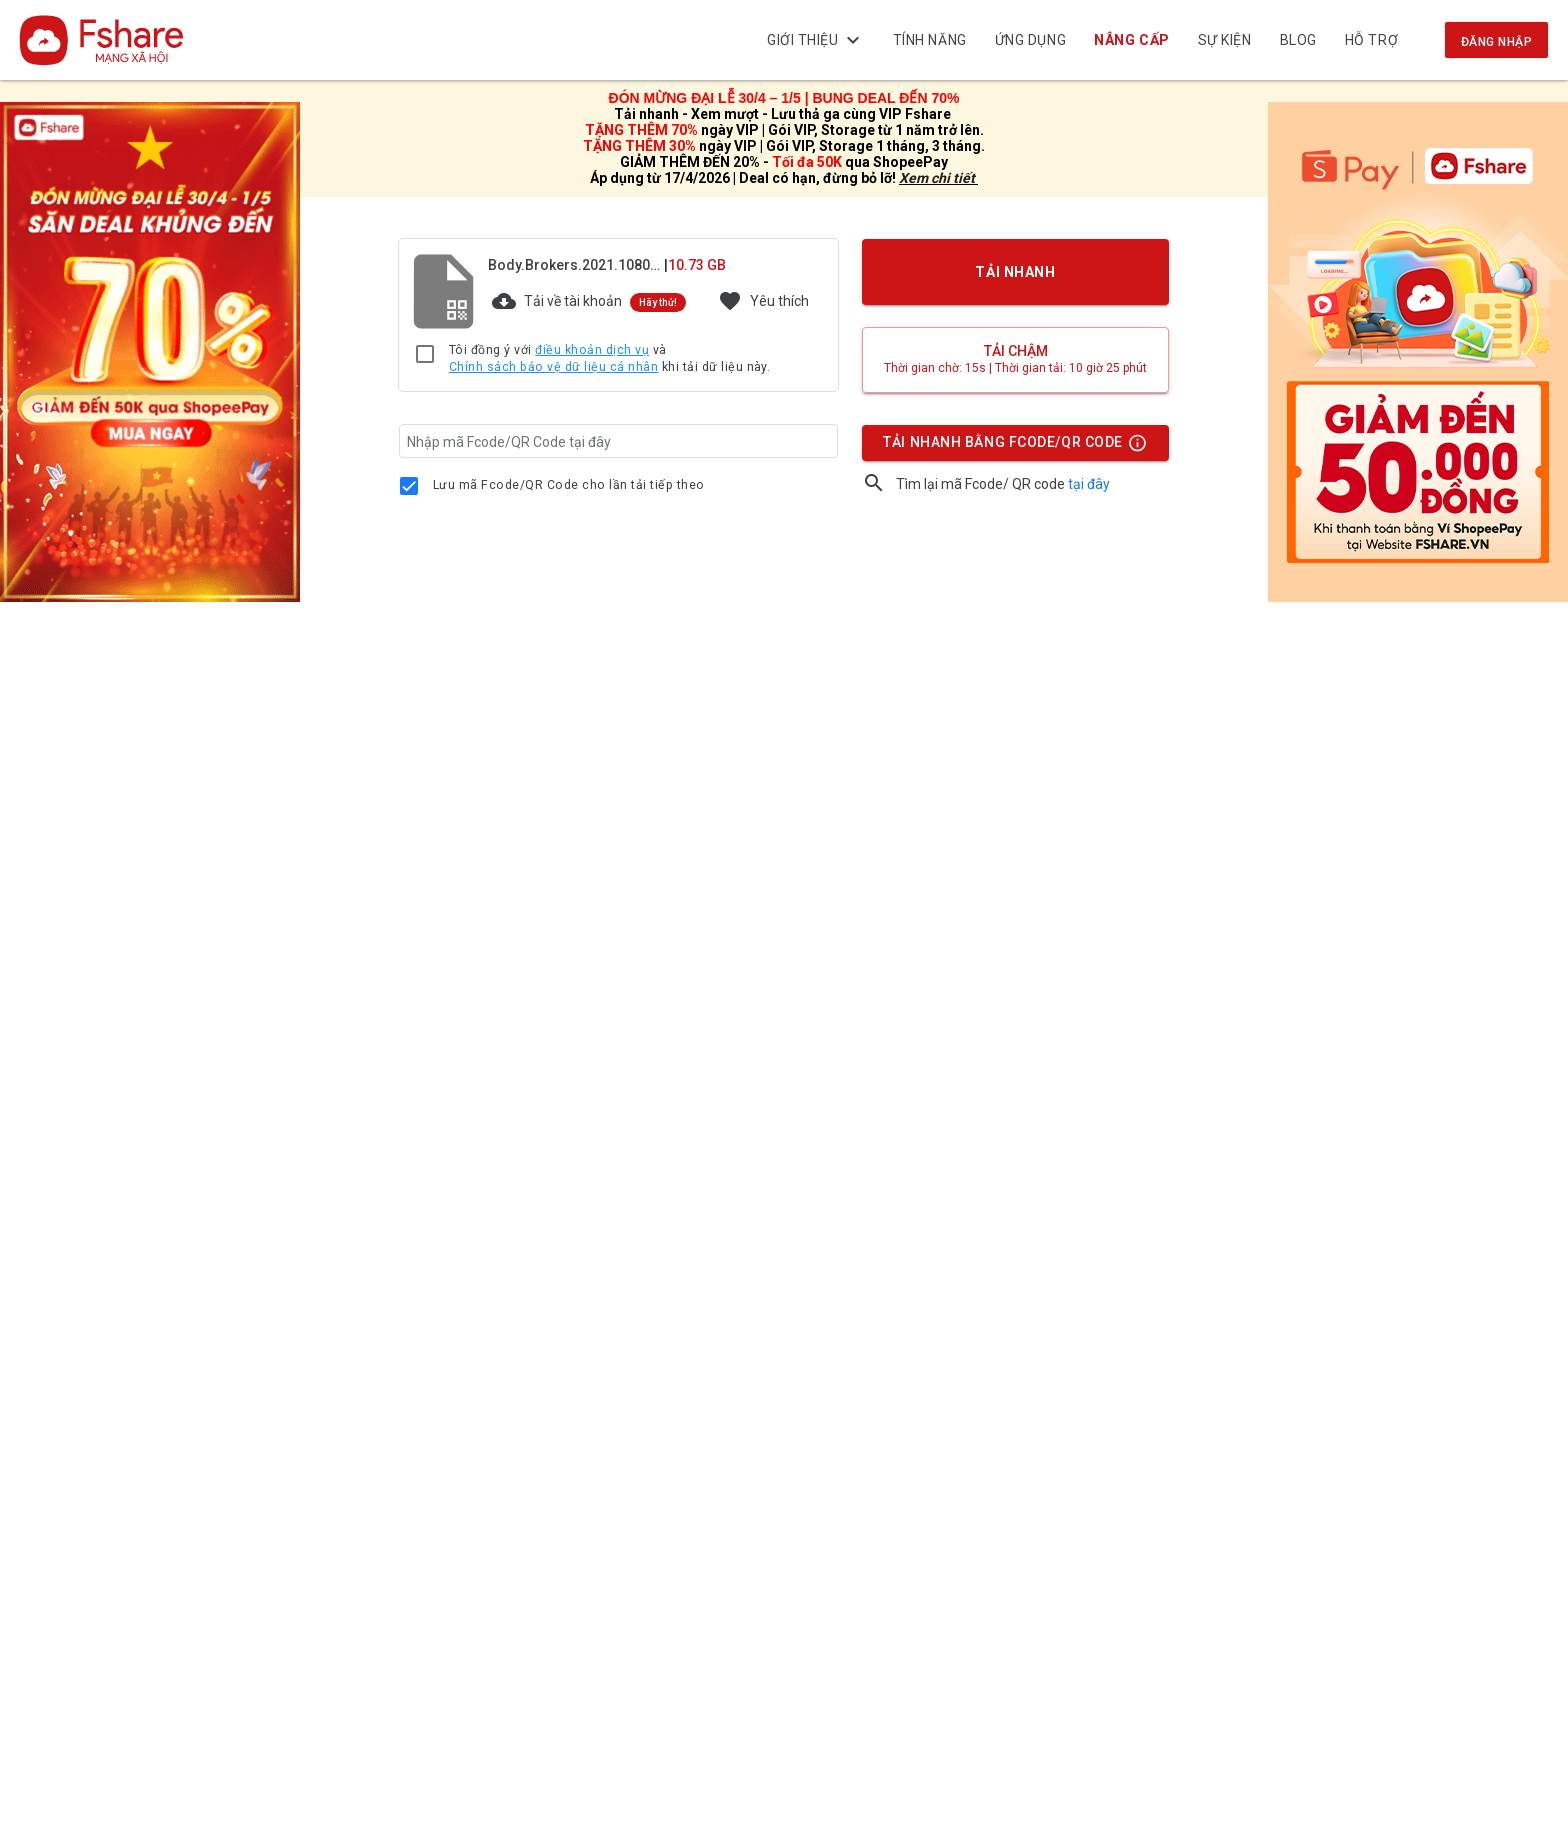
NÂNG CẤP (1132, 40)
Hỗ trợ (1371, 40)
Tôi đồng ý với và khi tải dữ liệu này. (609, 359)
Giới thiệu (816, 40)
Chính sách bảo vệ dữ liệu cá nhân (553, 367)
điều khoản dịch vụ (592, 350)
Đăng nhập (1496, 42)
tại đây (1089, 484)
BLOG (1298, 40)
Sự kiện (1225, 40)
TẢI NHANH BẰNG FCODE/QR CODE (1010, 447)
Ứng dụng (1030, 40)
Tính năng (930, 40)
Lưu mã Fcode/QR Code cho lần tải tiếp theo (569, 485)
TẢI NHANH (1016, 272)
